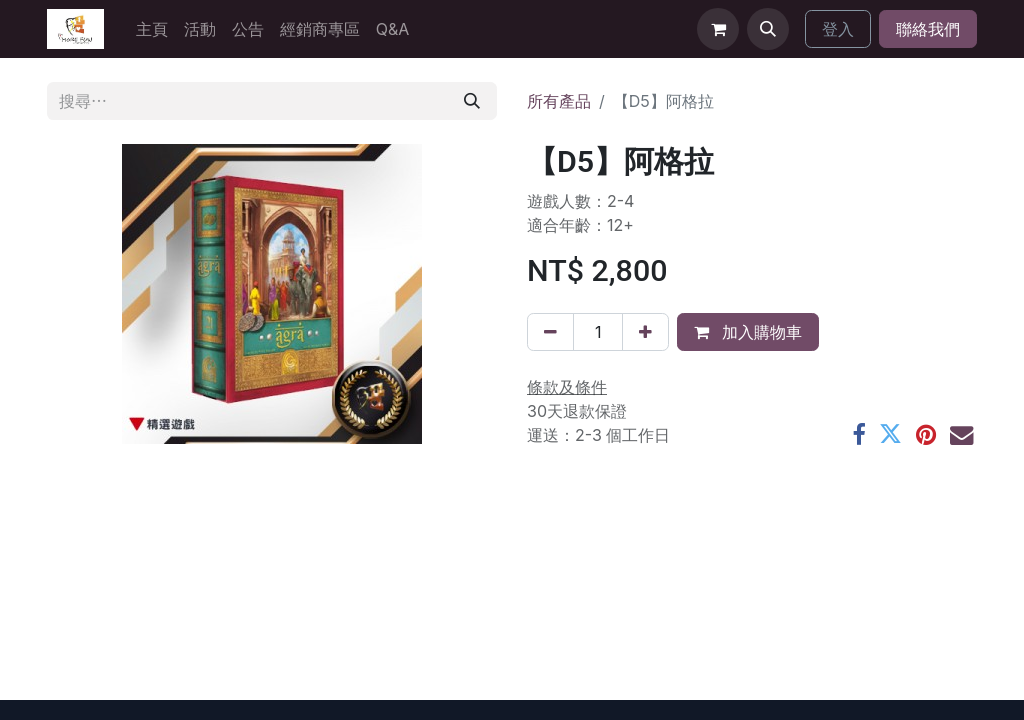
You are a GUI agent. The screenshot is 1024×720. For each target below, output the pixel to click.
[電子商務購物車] (718, 29)
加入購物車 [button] (748, 332)
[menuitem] (152, 29)
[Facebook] (858, 434)
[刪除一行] (550, 332)
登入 (838, 29)
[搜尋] (472, 101)
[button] (768, 29)
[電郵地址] (961, 434)
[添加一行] (645, 332)
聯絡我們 (928, 29)
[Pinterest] (926, 434)
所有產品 (559, 101)
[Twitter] (890, 434)
